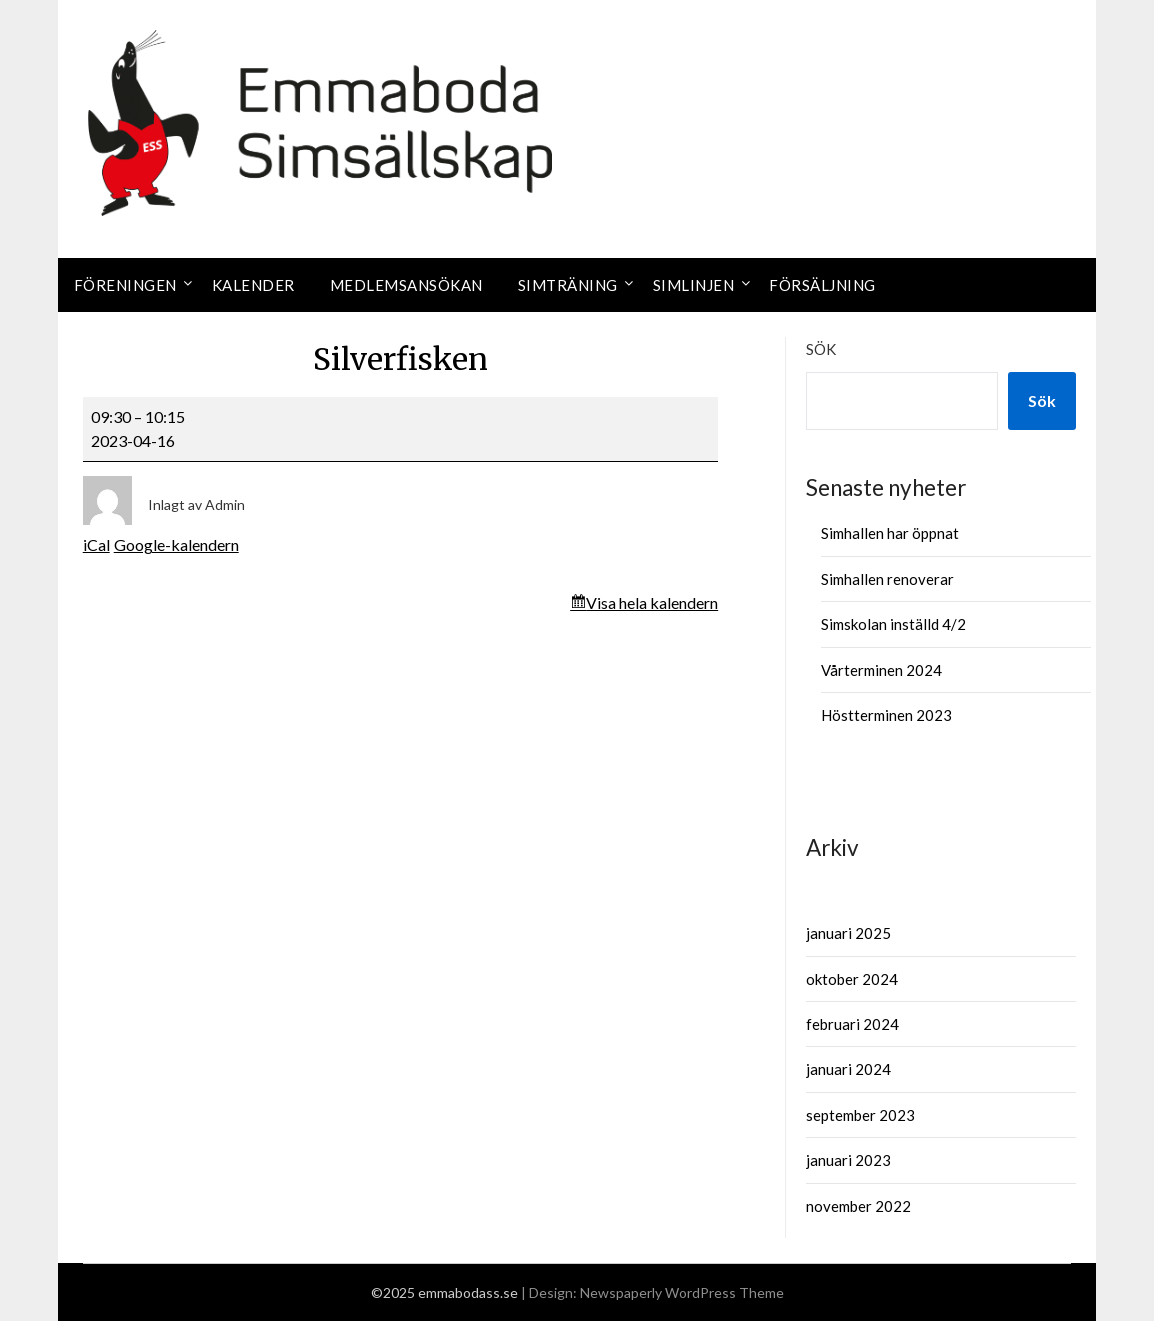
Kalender (253, 285)
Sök (821, 349)
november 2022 (858, 1206)
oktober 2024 (852, 979)
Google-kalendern (176, 544)
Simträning (568, 285)
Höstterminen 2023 (886, 715)
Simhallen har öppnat (890, 533)
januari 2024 (848, 1069)
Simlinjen (694, 285)
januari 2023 (848, 1160)
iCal (96, 544)
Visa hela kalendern (652, 602)
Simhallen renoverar (887, 579)
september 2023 (860, 1115)
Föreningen (125, 285)
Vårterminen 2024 (881, 670)
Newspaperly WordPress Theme (682, 1292)
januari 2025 (848, 933)
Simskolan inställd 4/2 (893, 624)
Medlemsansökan (406, 285)
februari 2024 (852, 1024)
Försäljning (822, 285)
